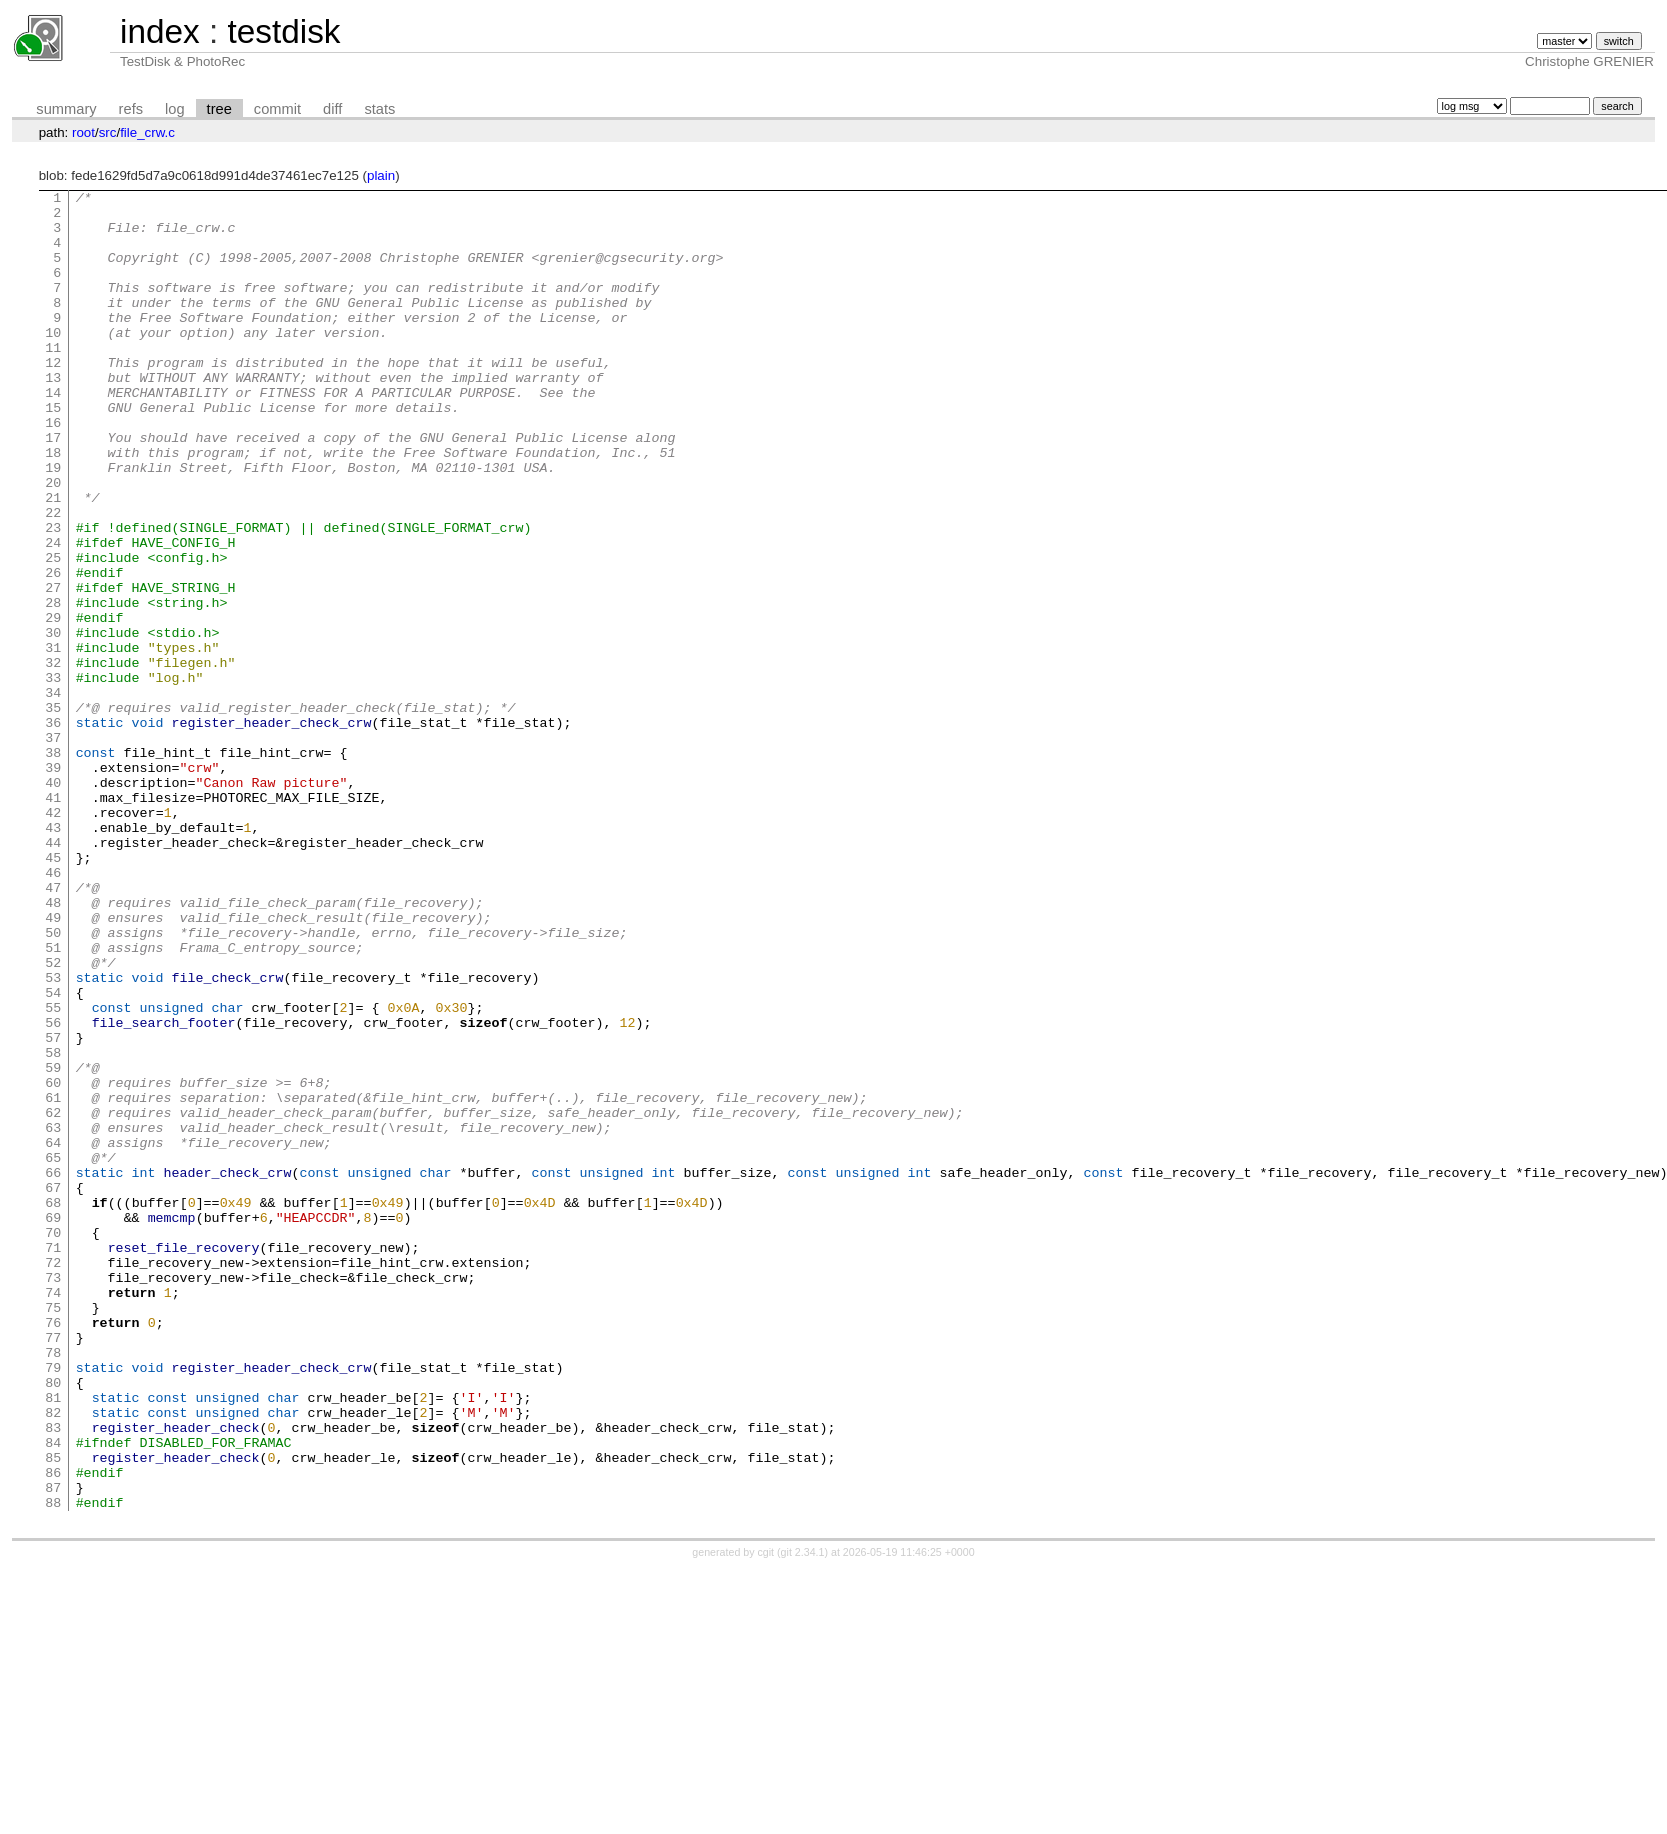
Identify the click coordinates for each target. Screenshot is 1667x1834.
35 (53, 812)
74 (53, 1514)
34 (53, 794)
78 (53, 1586)
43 (53, 956)
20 (53, 542)
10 (53, 362)
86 (53, 1730)
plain (381, 175)
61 (53, 1280)
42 (53, 938)
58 (53, 1226)
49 (53, 1064)
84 (53, 1694)
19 (53, 524)
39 (53, 884)
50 (53, 1082)
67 (53, 1388)
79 (53, 1604)
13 (53, 416)
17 (53, 488)
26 (53, 650)
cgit (768, 1816)
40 (53, 902)
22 (53, 578)
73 (53, 1496)
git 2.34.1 (803, 1816)
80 (53, 1622)
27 (53, 668)
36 (53, 830)
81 (53, 1640)
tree (219, 109)
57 (53, 1208)
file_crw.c (147, 132)
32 (53, 758)
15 (53, 452)
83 (53, 1676)
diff (332, 109)
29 (53, 704)
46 (53, 1010)
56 (53, 1190)
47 (53, 1028)
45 (53, 992)
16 (53, 470)
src (108, 132)
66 (53, 1370)
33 (53, 776)
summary (66, 109)
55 (53, 1172)
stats (379, 109)
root (83, 132)
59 (53, 1244)
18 (53, 506)
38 (53, 866)
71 (53, 1460)
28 (53, 686)
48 (53, 1046)
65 (53, 1352)
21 (53, 560)
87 (53, 1748)
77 (53, 1568)
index (160, 31)
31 (53, 740)
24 (53, 614)
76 (53, 1550)
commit (277, 109)
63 (53, 1316)
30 (53, 722)
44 (53, 974)
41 (53, 920)
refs (131, 109)
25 (53, 632)
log (175, 109)
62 (53, 1298)
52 (53, 1118)
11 (53, 380)
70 (53, 1442)
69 (53, 1424)
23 (53, 596)
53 (53, 1136)
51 (53, 1100)
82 (53, 1658)
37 (53, 848)
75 (53, 1532)
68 (53, 1406)
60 (53, 1262)
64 (53, 1334)
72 (53, 1478)
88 (53, 1766)
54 (53, 1154)
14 (53, 434)
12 (53, 398)
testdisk (283, 31)
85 (53, 1712)
